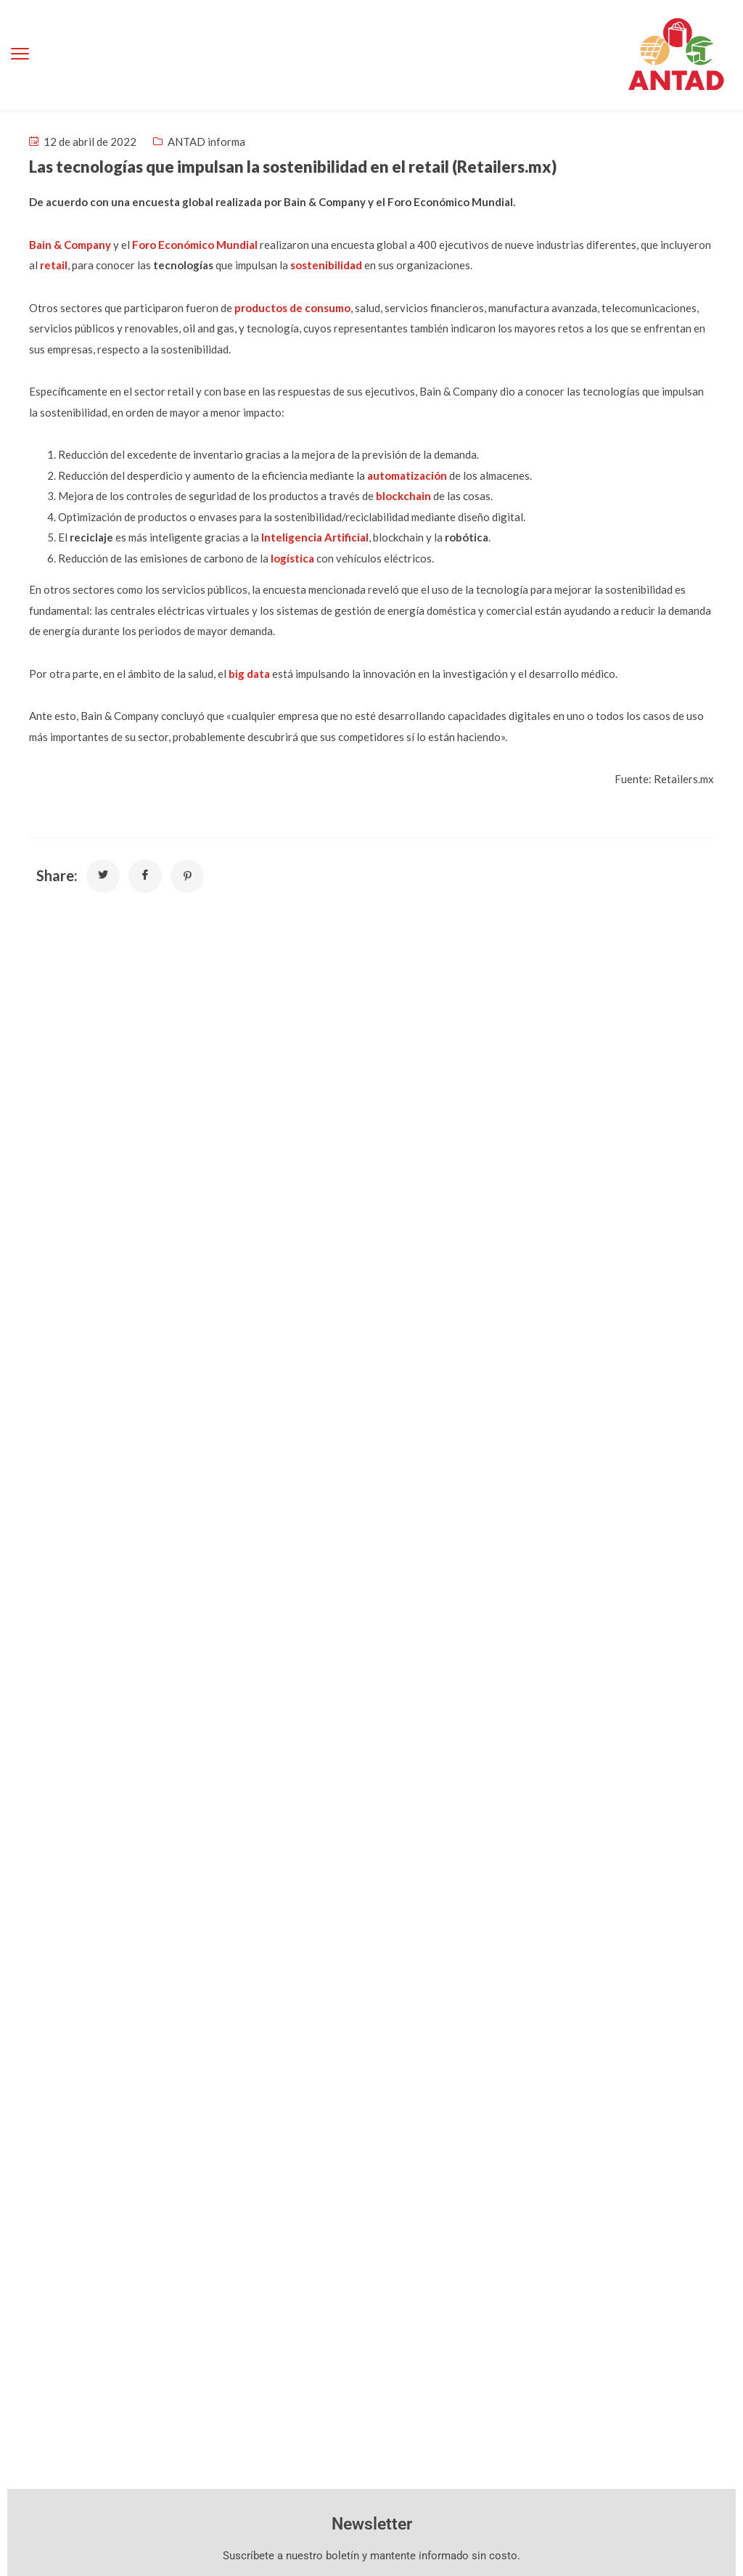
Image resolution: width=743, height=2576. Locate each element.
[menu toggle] (20, 54)
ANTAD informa (206, 141)
